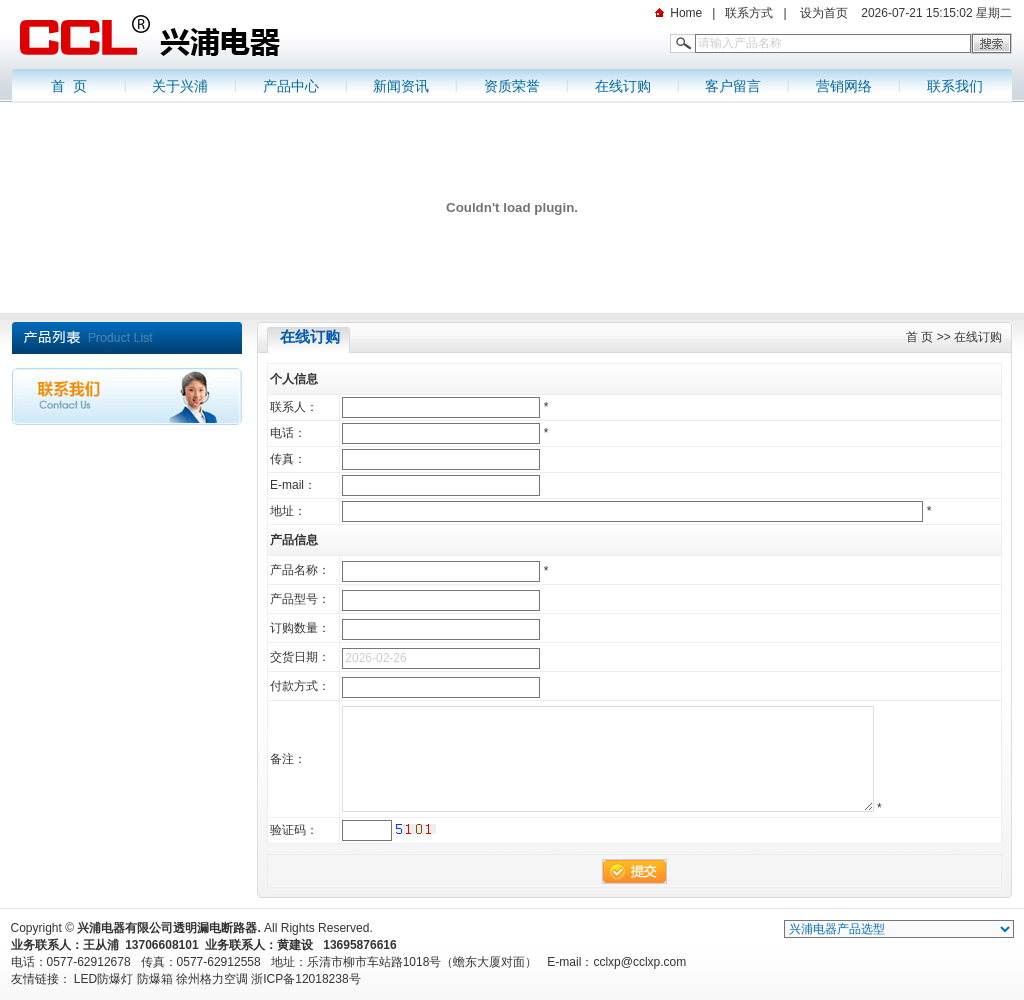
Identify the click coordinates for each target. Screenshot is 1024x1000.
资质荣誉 (512, 86)
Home (686, 13)
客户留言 (733, 86)
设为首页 (822, 13)
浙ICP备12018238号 (305, 979)
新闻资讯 (401, 86)
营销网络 (844, 86)
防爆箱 (155, 979)
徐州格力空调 (212, 979)
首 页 (69, 86)
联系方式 (749, 13)
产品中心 (291, 86)
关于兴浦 (180, 86)
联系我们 (955, 86)
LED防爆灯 (103, 979)
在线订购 (623, 86)
